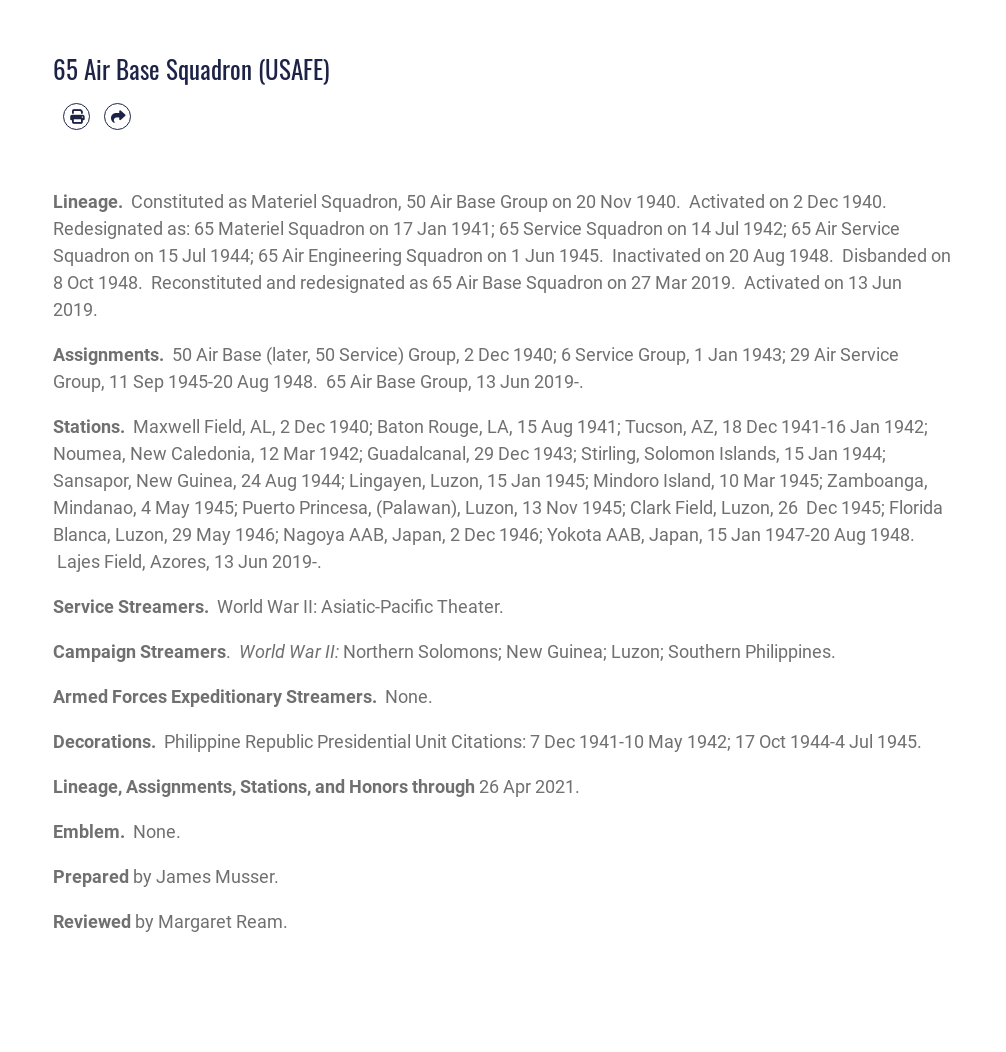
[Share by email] (117, 116)
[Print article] (76, 116)
